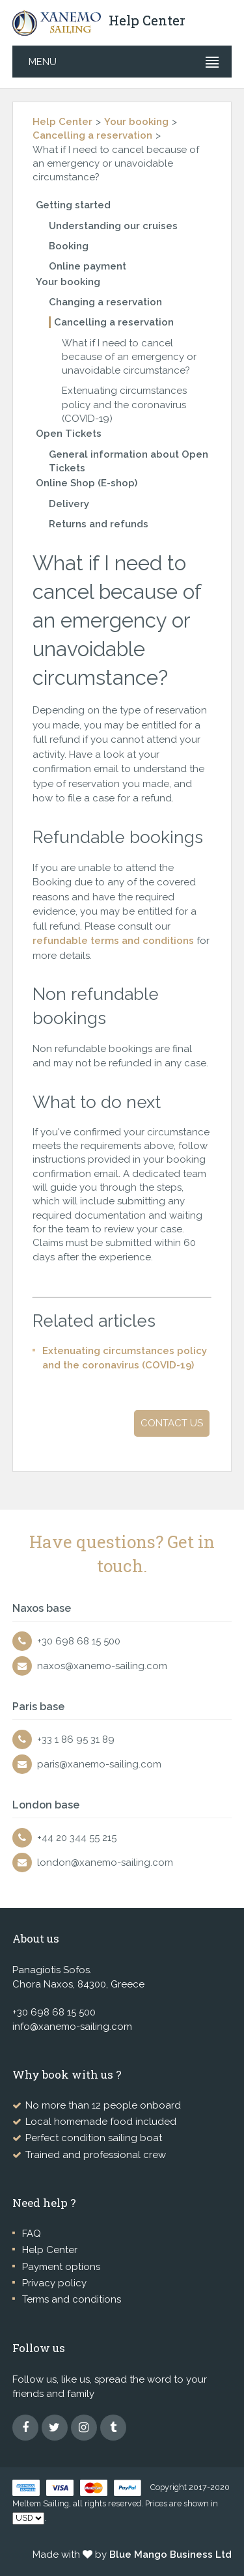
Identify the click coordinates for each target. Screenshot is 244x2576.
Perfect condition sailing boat (93, 2138)
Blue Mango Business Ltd (170, 2554)
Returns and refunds (98, 524)
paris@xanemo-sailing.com (99, 1764)
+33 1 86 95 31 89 (76, 1739)
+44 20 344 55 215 (76, 1838)
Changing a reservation (105, 302)
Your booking (136, 122)
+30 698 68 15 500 (78, 1641)
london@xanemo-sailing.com (105, 1862)
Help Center (62, 122)
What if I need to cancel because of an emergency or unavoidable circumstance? (129, 357)
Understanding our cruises (113, 226)
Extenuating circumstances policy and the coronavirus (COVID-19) (124, 404)
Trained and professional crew (95, 2155)
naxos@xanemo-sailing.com (102, 1666)
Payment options (61, 2267)
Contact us (172, 1423)
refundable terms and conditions (113, 941)
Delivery (69, 504)
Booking (68, 246)
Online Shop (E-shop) (86, 483)
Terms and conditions (71, 2299)
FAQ (31, 2233)
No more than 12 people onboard (103, 2105)
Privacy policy (54, 2283)
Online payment (87, 266)
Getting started (73, 205)
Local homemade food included (100, 2121)
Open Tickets (69, 433)
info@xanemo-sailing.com (72, 2026)
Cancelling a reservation (92, 135)
